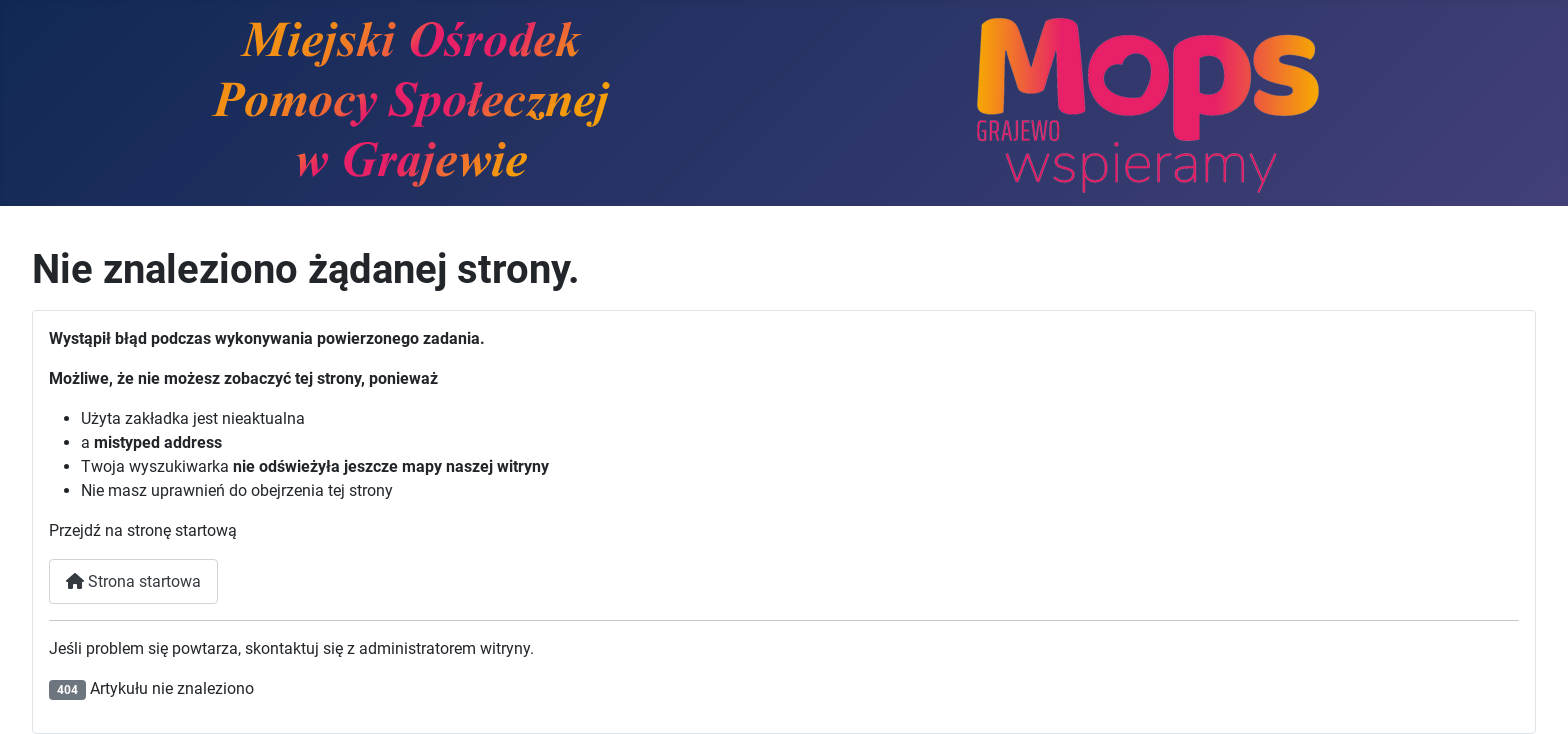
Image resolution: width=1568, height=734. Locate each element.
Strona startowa (133, 581)
